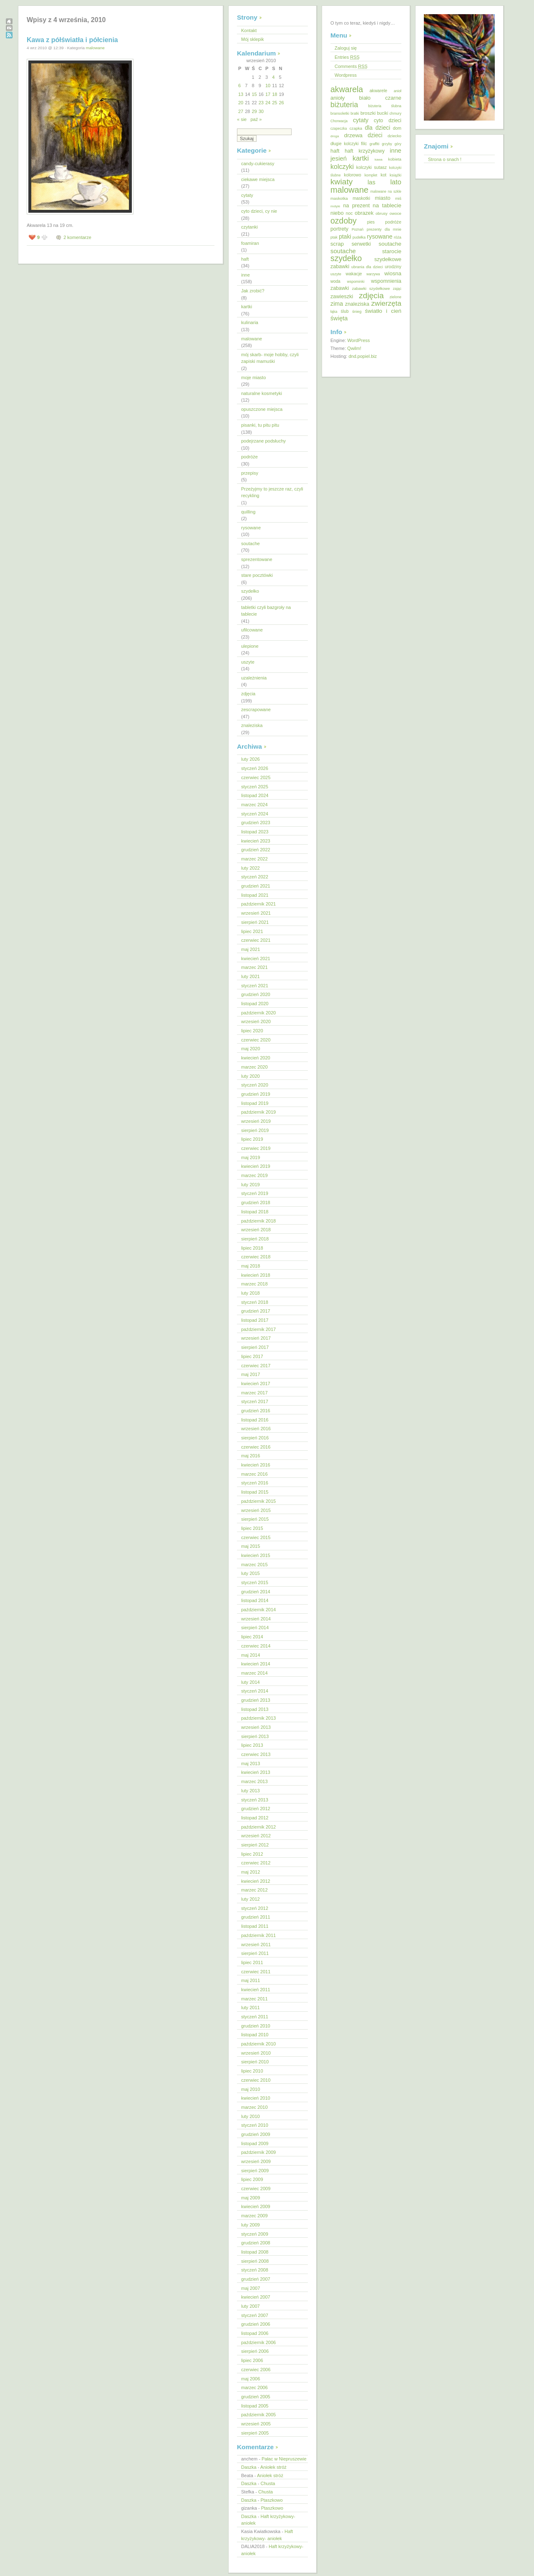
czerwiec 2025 (255, 777)
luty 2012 (250, 1899)
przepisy (249, 472)
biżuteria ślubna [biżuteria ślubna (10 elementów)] (384, 106)
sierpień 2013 (255, 1736)
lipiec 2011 (252, 1962)
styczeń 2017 (254, 1401)
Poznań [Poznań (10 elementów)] (357, 229)
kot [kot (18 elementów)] (383, 175)
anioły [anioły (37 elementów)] (337, 98)
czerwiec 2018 (255, 1256)
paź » (256, 119)
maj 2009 (250, 2197)
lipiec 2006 (252, 2360)
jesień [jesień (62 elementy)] (338, 158)
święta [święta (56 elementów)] (339, 318)
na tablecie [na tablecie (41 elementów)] (387, 205)
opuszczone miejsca (261, 409)
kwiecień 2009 (255, 2206)
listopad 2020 (254, 1003)
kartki (246, 306)
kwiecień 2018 (255, 1275)
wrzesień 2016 (256, 1428)
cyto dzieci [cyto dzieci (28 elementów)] (387, 120)
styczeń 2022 (254, 876)
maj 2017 (250, 1374)
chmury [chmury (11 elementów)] (395, 113)
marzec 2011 (254, 1998)
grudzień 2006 (255, 2324)
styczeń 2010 (254, 2125)
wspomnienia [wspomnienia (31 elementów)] (386, 281)
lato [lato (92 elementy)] (395, 182)
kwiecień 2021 (255, 958)
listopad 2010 (254, 2034)
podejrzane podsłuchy (263, 440)
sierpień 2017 (255, 1347)
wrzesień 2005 (256, 2423)
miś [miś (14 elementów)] (398, 198)
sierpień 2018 (255, 1238)
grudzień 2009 (255, 2134)
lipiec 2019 (252, 1139)
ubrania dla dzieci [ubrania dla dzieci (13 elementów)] (367, 267)
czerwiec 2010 (255, 2080)
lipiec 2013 (252, 1745)
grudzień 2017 (255, 1310)
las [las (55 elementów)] (371, 182)
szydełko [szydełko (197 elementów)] (346, 258)
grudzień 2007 (255, 2279)
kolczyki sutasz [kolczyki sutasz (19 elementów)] (371, 167)
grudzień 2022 (255, 849)
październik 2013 (258, 1718)
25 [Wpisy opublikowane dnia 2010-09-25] (274, 102)
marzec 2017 (254, 1392)
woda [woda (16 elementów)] (335, 281)
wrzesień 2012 (256, 1835)
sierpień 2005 (255, 2432)
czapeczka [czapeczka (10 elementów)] (338, 128)
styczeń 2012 (254, 1908)
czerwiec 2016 (255, 1446)
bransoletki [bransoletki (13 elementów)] (339, 113)
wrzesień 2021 (256, 913)
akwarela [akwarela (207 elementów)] (346, 89)
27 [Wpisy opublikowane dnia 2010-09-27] (240, 111)
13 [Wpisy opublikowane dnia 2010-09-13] (240, 94)
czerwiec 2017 (255, 1365)
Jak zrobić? (252, 290)
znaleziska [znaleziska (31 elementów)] (357, 304)
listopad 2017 (254, 1320)
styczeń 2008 (254, 2269)
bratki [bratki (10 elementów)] (354, 113)
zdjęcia (248, 693)
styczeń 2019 (254, 1193)
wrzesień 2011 (256, 1944)
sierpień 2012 (255, 1844)
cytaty (247, 195)
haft (245, 259)
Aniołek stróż (273, 2467)
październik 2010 (258, 2043)
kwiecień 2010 (255, 2098)
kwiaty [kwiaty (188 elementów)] (341, 181)
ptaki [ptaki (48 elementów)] (345, 236)
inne (245, 274)
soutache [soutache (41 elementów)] (390, 244)
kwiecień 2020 (255, 1057)
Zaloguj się (346, 47)
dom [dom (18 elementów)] (397, 128)
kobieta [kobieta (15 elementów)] (394, 159)
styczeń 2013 (254, 1799)
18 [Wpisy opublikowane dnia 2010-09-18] (274, 94)
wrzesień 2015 (256, 1510)
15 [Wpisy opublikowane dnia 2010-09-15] (254, 94)
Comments (351, 66)
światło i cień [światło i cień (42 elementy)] (383, 311)
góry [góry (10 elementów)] (398, 144)
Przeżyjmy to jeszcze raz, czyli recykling (272, 492)
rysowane (251, 527)
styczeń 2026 (254, 768)
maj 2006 (250, 2378)
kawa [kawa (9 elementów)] (379, 159)
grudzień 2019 (255, 1094)
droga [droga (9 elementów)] (334, 136)
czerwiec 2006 (255, 2369)
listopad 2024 (254, 795)
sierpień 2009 (255, 2170)
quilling (248, 511)
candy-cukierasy (257, 163)
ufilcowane (252, 629)
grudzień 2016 (255, 1410)
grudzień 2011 (255, 1916)
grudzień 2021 (255, 885)
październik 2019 (258, 1111)
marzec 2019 (254, 1175)
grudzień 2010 (255, 2025)
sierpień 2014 (255, 1627)
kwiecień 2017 (255, 1383)
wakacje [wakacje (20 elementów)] (354, 273)
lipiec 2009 (252, 2179)
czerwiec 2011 (255, 1971)
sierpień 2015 (255, 1519)
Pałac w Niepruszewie (284, 2458)
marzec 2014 (254, 1672)
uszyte (247, 661)
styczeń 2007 (254, 2315)
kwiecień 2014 (255, 1663)
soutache (250, 543)
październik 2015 (258, 1501)
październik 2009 (258, 2152)
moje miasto (253, 377)
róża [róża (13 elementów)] (397, 237)
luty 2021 (250, 976)
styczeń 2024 (254, 813)
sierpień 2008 (255, 2261)
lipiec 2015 (252, 1528)
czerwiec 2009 (255, 2188)
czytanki (249, 226)
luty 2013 (250, 1790)
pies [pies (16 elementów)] (371, 222)
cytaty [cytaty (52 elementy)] (360, 120)
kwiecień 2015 (255, 1555)
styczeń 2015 (254, 1582)
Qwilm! (354, 348)
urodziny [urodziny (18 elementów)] (393, 266)
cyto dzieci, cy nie (259, 211)
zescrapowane (256, 709)
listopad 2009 (254, 2143)
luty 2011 (250, 2007)
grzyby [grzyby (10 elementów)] (387, 144)
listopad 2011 (254, 1926)
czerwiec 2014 (255, 1645)
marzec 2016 (254, 1474)
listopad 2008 (254, 2251)
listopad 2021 (254, 895)
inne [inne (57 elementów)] (395, 150)
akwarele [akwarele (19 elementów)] (378, 90)
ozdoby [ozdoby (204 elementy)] (343, 220)
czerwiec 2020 (255, 1039)
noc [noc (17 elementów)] (349, 213)
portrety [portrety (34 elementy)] (339, 229)
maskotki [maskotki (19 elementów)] (361, 198)
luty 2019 (250, 1184)
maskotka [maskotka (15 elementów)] (339, 198)
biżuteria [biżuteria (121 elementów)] (344, 105)
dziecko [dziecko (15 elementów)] (394, 135)
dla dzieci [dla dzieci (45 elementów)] (377, 128)
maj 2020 (250, 1048)
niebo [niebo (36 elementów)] (337, 213)
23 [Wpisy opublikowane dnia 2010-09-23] (261, 102)
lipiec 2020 (252, 1030)
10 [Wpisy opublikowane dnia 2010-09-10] (267, 85)
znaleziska (251, 725)
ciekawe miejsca (258, 179)
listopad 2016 (254, 1419)
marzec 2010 (254, 2107)
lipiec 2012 (252, 1854)
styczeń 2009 (254, 2233)
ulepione (250, 646)
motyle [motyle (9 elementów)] (335, 206)
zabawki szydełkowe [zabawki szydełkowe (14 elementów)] (371, 288)
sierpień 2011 (255, 1953)
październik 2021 (258, 903)
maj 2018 (250, 1265)
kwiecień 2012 (255, 1881)
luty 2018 (250, 1293)
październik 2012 (258, 1826)
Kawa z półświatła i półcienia (72, 39)
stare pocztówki (257, 575)
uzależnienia (254, 677)
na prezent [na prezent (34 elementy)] (356, 205)
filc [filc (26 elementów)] (364, 143)
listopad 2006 (254, 2333)
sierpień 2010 (255, 2061)
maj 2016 (250, 1455)
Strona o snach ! (444, 159)
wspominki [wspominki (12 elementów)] (356, 281)
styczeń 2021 (254, 985)
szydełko (250, 591)
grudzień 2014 (255, 1591)
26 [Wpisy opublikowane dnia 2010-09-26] (281, 102)
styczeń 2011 (254, 2016)
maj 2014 (250, 1655)
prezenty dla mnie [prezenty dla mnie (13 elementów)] (384, 229)
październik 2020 (258, 1012)
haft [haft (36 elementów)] (335, 151)
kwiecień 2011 (255, 1989)
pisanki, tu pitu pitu (260, 425)
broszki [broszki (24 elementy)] (367, 113)
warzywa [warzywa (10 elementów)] (373, 274)
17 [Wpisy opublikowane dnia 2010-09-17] (267, 94)
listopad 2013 (254, 1709)
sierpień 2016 (255, 1437)
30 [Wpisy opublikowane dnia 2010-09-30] (261, 111)
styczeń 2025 (254, 786)
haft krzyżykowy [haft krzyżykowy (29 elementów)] (365, 151)
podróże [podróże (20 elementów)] (393, 221)
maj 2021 (250, 949)
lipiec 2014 (252, 1636)
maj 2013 (250, 1763)
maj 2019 (250, 1157)
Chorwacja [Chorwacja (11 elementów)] (339, 121)
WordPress (358, 340)
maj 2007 (250, 2288)
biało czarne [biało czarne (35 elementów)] (380, 98)
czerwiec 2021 (255, 940)
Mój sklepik (252, 39)
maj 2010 (250, 2089)
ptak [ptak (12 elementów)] (334, 237)
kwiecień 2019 (255, 1166)
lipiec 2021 (252, 931)
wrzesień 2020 (256, 1021)
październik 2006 (258, 2342)
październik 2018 (258, 1220)
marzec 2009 (254, 2215)
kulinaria (249, 322)
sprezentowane (256, 559)
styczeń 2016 (254, 1482)
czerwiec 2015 (255, 1537)
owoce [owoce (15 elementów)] (395, 213)
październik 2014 (258, 1609)
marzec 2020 (254, 1066)
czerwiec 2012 (255, 1862)
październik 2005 (258, 2414)
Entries (347, 57)
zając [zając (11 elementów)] (397, 289)
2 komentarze (77, 237)
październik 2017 (258, 1329)
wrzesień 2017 (256, 1338)
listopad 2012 (254, 1817)
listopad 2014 (254, 1600)
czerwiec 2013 (255, 1754)
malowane (95, 47)
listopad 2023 (254, 831)
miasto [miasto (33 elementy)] (382, 198)
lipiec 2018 (252, 1247)
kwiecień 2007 (255, 2296)
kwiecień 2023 (255, 840)
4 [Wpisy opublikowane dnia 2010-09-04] (273, 77)
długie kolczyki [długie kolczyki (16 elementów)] (344, 143)
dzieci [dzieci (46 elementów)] (375, 135)
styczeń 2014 (254, 1690)
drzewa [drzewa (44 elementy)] (353, 135)
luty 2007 (250, 2306)
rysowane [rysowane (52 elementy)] (380, 236)
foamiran (250, 243)
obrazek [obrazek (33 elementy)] (364, 213)
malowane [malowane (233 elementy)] (349, 189)
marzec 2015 (254, 1564)
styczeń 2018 (254, 1302)
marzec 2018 (254, 1283)
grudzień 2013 (255, 1700)
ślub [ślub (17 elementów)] (345, 311)
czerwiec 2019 (255, 1148)
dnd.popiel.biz (362, 356)
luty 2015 (250, 1573)
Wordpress (346, 75)
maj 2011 (250, 1980)
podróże (249, 456)
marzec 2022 (254, 858)
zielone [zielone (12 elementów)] (395, 297)
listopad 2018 (254, 1211)
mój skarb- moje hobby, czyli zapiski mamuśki (270, 358)
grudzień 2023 (255, 822)
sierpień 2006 (255, 2351)
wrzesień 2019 (256, 1121)
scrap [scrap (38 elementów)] (337, 244)
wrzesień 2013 (256, 1727)
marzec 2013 (254, 1781)
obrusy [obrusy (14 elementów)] (381, 213)
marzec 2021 (254, 967)
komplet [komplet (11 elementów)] (371, 175)
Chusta (267, 2483)
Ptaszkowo (271, 2500)
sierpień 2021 (255, 922)
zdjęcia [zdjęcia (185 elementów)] (371, 295)
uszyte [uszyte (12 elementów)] (335, 274)
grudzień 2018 (255, 1202)
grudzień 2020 (255, 994)
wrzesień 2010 (256, 2052)
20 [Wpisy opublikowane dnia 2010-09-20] (240, 102)
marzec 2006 (254, 2387)
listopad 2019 (254, 1103)
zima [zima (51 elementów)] (336, 303)
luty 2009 (250, 2224)
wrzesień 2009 (256, 2161)
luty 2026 (250, 759)
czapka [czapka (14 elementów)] (356, 128)
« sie (242, 119)
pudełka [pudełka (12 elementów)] (359, 237)
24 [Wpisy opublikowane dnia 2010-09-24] (267, 102)
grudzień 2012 (255, 1808)
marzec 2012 (254, 1889)
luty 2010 (250, 2116)
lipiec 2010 (252, 2070)
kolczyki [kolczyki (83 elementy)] (342, 166)
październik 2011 (258, 1935)
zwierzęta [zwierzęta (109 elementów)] (386, 303)
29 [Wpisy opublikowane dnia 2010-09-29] (254, 111)
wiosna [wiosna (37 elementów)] (392, 273)
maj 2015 (250, 1546)
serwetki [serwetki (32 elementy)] (361, 244)
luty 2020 (250, 1076)
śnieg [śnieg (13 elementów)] (356, 311)
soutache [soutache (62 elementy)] (343, 250)
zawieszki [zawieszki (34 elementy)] (341, 296)
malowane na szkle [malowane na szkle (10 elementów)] (385, 191)
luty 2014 (250, 1682)
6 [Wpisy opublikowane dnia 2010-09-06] (239, 85)
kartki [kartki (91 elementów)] (361, 158)
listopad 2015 (254, 1491)
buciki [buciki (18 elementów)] (382, 113)
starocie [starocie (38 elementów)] (391, 251)
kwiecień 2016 (255, 1464)
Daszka (249, 2467)
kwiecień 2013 (255, 1772)
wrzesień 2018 (256, 1229)
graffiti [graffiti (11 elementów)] (375, 144)
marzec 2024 (254, 804)
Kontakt (249, 30)
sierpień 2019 (255, 1130)
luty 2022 (250, 867)
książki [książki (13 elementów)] (395, 175)
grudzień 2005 (255, 2396)
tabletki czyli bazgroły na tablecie (266, 611)
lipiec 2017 (252, 1356)
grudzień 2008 (255, 2242)
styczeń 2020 (254, 1084)
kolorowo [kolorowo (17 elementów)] (352, 175)
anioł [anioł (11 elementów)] (397, 91)
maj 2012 (250, 1871)
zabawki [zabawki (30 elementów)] (339, 288)
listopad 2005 (254, 2405)
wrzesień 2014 (256, 1618)
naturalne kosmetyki (261, 393)
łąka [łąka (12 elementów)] (333, 311)
